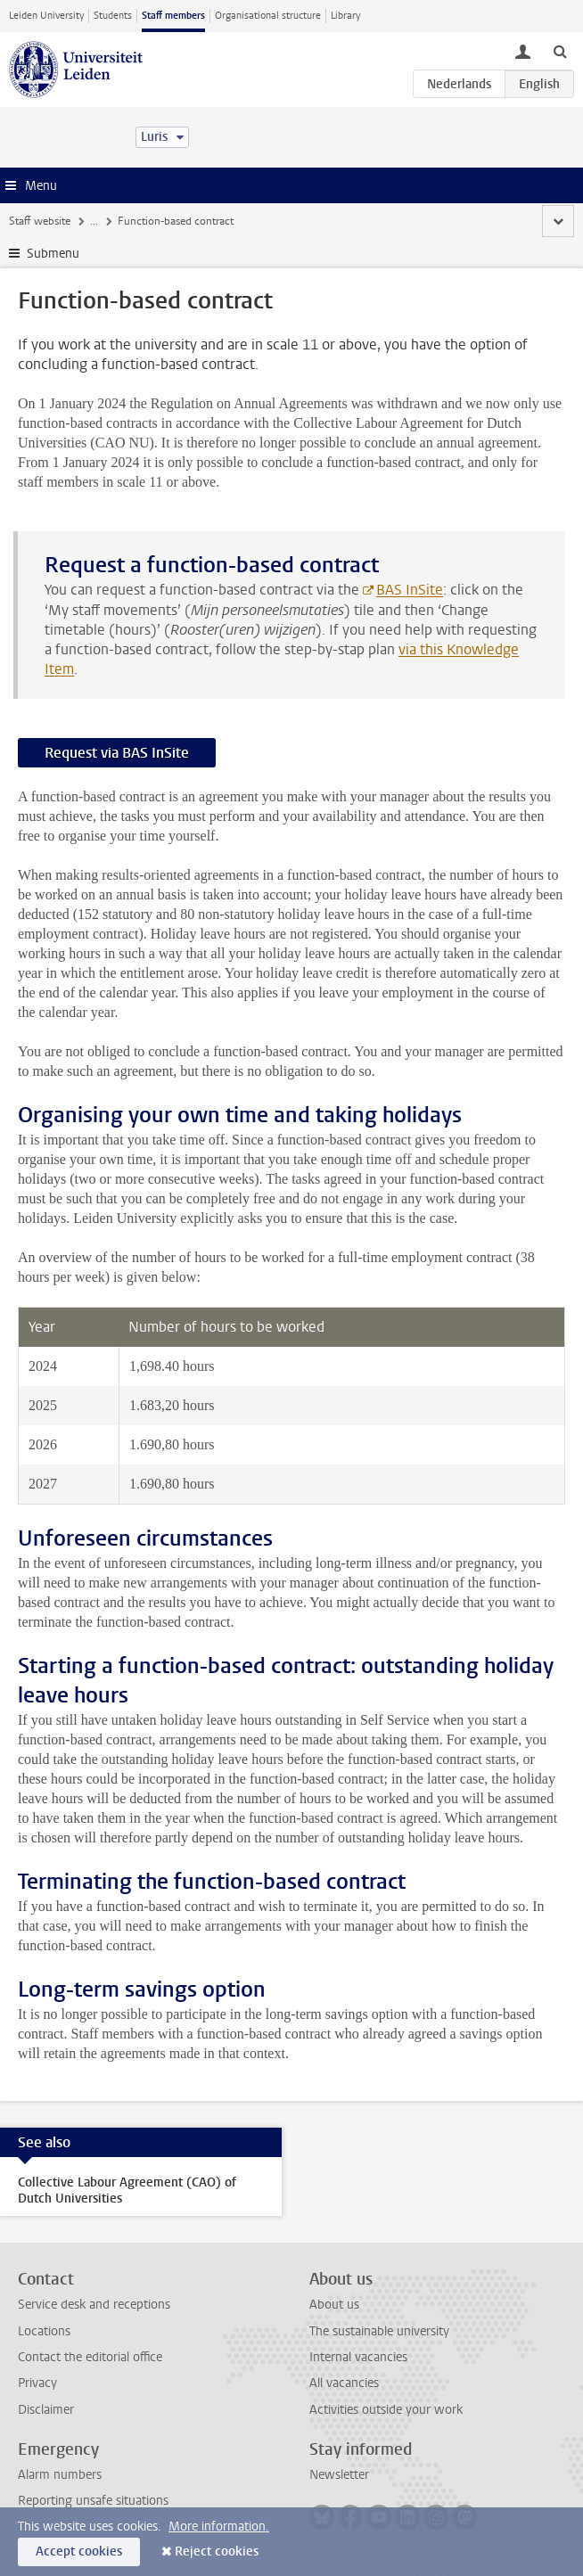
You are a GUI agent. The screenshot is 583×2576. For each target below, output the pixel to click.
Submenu (53, 253)
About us (334, 2304)
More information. (218, 2526)
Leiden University (46, 15)
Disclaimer (46, 2409)
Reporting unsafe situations (93, 2500)
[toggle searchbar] (560, 51)
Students (113, 15)
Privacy (37, 2383)
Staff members (173, 15)
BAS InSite (409, 589)
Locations (44, 2331)
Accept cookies (79, 2551)
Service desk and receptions (94, 2304)
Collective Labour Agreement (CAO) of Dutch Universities (127, 2190)
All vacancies (344, 2383)
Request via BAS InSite (117, 752)
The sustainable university (379, 2331)
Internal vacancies (358, 2357)
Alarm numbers (60, 2474)
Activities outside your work (386, 2409)
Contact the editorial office (90, 2357)
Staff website (39, 221)
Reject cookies (217, 2551)
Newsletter (339, 2474)
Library (345, 15)
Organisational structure (268, 15)
